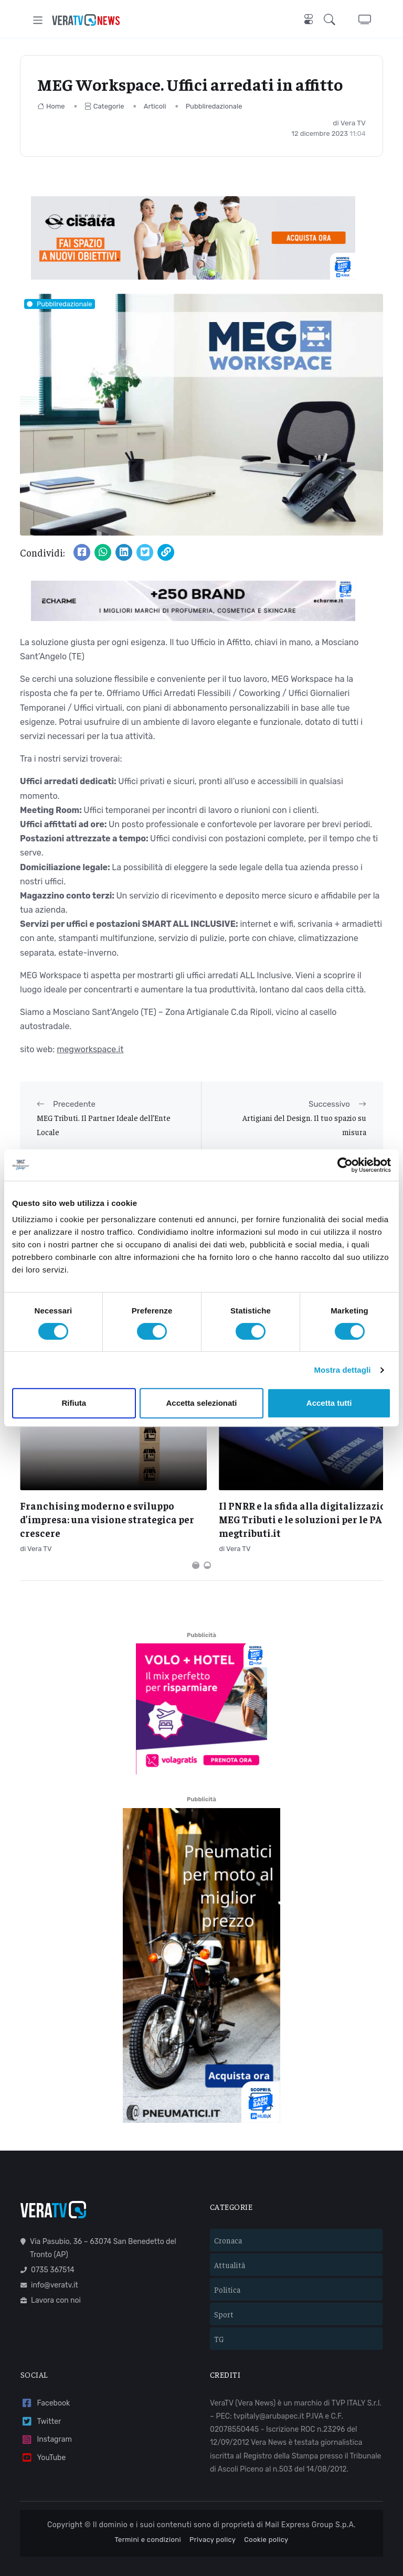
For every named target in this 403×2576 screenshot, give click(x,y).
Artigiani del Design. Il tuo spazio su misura (304, 1124)
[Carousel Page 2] (207, 1543)
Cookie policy (266, 2518)
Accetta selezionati (201, 1402)
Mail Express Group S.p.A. (310, 2503)
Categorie (104, 106)
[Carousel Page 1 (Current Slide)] (195, 1543)
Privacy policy (212, 2518)
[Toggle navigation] (38, 20)
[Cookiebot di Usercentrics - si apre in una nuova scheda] (345, 1165)
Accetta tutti (329, 1402)
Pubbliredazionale (214, 106)
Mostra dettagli (342, 1369)
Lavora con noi (50, 2279)
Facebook (45, 2382)
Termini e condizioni (147, 2518)
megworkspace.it (90, 1049)
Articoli (155, 106)
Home (51, 106)
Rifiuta (73, 1402)
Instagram (46, 2418)
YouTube (43, 2437)
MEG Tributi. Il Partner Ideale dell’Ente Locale (104, 1124)
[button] (332, 20)
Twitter (40, 2400)
